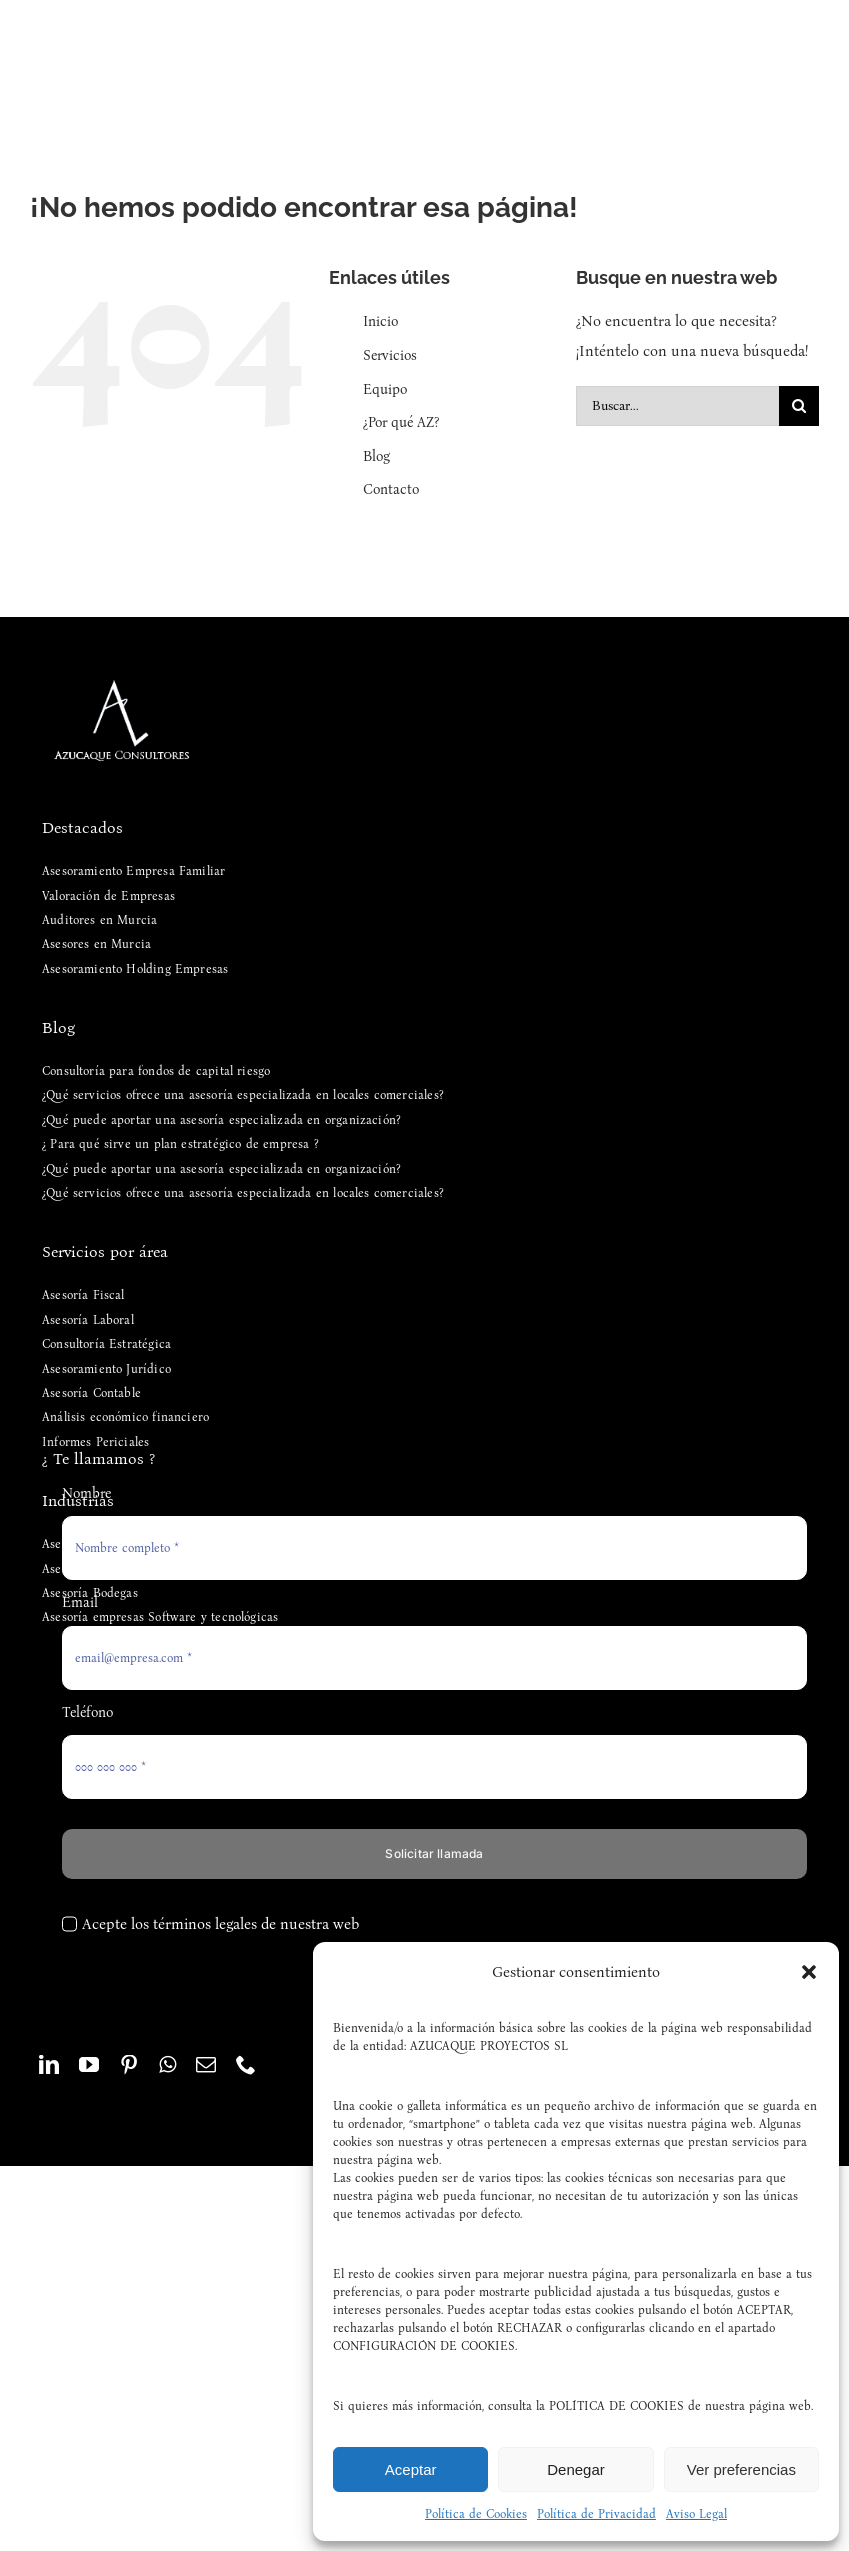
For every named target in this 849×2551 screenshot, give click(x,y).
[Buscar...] (677, 406)
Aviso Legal (696, 2514)
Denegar (576, 2469)
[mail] (206, 2065)
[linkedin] (49, 2065)
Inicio (380, 321)
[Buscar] (799, 406)
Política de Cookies (476, 2514)
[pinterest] (129, 2065)
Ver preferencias (741, 2469)
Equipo (385, 389)
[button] (809, 1972)
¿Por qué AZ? (401, 422)
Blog (376, 456)
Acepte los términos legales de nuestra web (220, 1924)
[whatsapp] (167, 2065)
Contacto (391, 489)
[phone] (246, 2065)
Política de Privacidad (596, 2514)
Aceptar (411, 2469)
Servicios (390, 355)
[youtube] (89, 2065)
